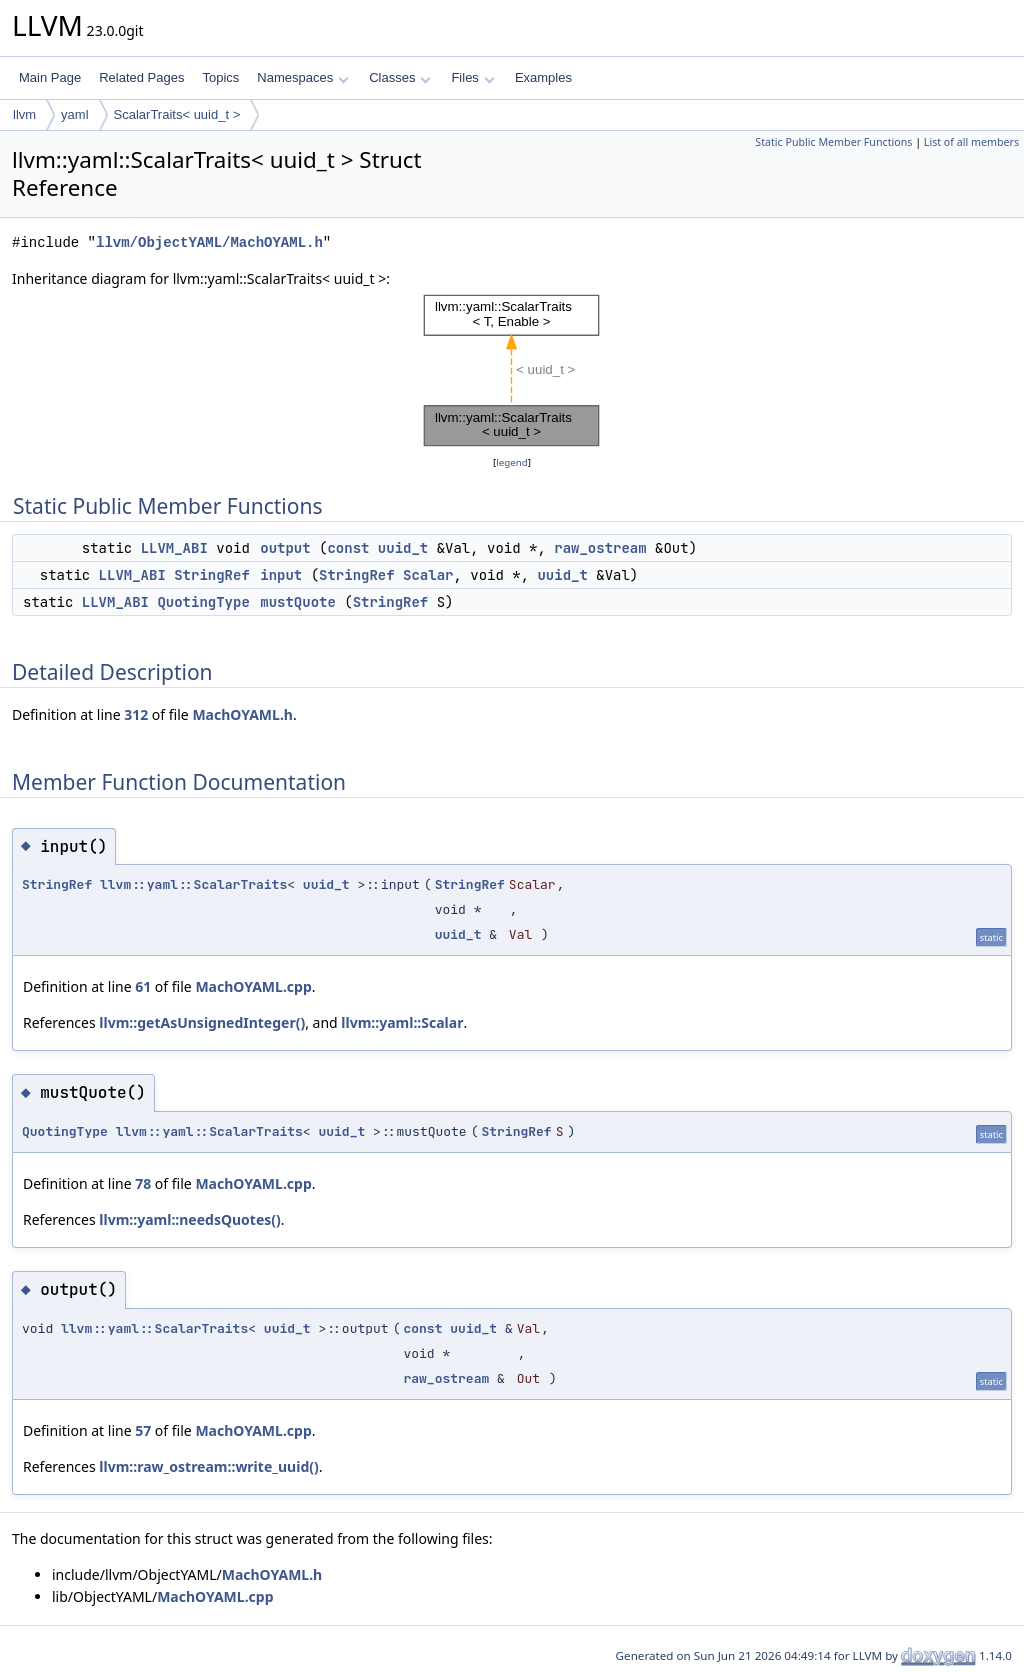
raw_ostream (600, 548)
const (348, 548)
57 (143, 1430)
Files (472, 77)
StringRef (212, 575)
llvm (24, 114)
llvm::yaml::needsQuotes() (190, 1219)
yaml (74, 114)
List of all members (971, 142)
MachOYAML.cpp (253, 986)
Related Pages (141, 77)
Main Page (50, 77)
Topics (220, 77)
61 (143, 986)
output (285, 548)
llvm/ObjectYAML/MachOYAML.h (209, 242)
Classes (400, 77)
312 (136, 714)
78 (143, 1183)
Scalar (428, 575)
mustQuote (298, 602)
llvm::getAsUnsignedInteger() (202, 1022)
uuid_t (403, 548)
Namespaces (302, 77)
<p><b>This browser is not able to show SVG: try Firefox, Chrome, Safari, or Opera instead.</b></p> (512, 371)
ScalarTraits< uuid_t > (177, 114)
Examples (543, 77)
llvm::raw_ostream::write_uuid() (208, 1466)
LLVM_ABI (174, 548)
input (281, 575)
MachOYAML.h (242, 714)
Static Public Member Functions (833, 142)
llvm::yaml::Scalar (402, 1022)
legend (512, 462)
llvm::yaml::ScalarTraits (193, 884)
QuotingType (203, 602)
